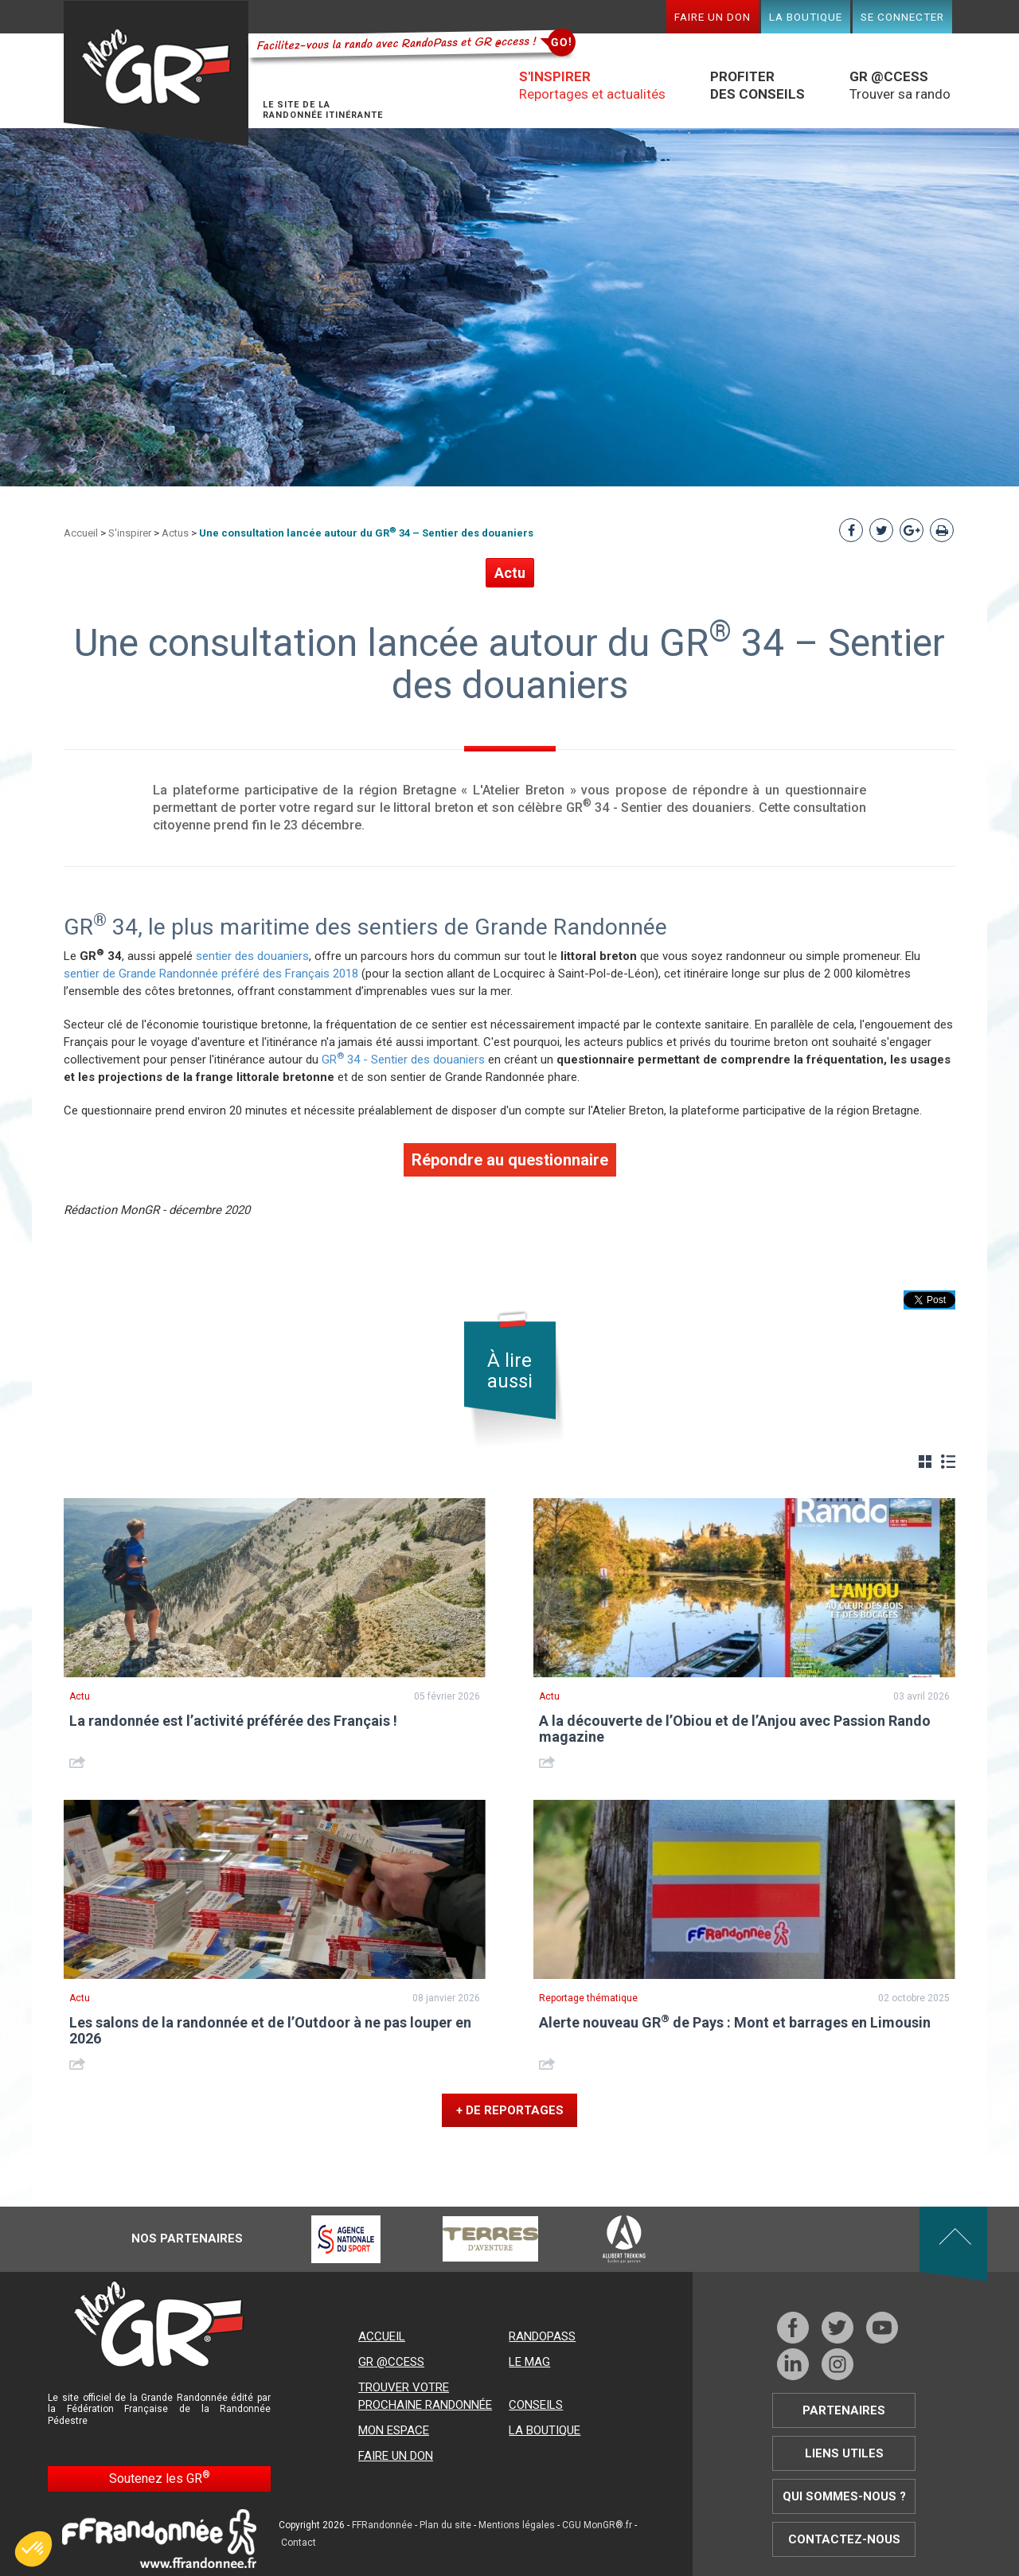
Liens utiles (844, 2453)
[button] (33, 2549)
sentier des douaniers (252, 956)
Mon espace (393, 2430)
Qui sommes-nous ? (844, 2496)
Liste (948, 1461)
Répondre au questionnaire (510, 1159)
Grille (925, 1461)
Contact (298, 2542)
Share (79, 1762)
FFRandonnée (382, 2525)
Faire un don (712, 16)
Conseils (536, 2405)
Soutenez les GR (159, 2477)
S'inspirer (129, 533)
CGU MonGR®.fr (597, 2525)
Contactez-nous (844, 2539)
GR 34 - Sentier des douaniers (403, 1059)
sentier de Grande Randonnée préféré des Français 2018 (211, 973)
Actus (175, 533)
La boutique (805, 16)
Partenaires (843, 2410)
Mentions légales (516, 2525)
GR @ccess (391, 2362)
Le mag (529, 2362)
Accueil (81, 533)
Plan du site (445, 2525)
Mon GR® (156, 73)
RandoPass (542, 2336)
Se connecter (902, 16)
